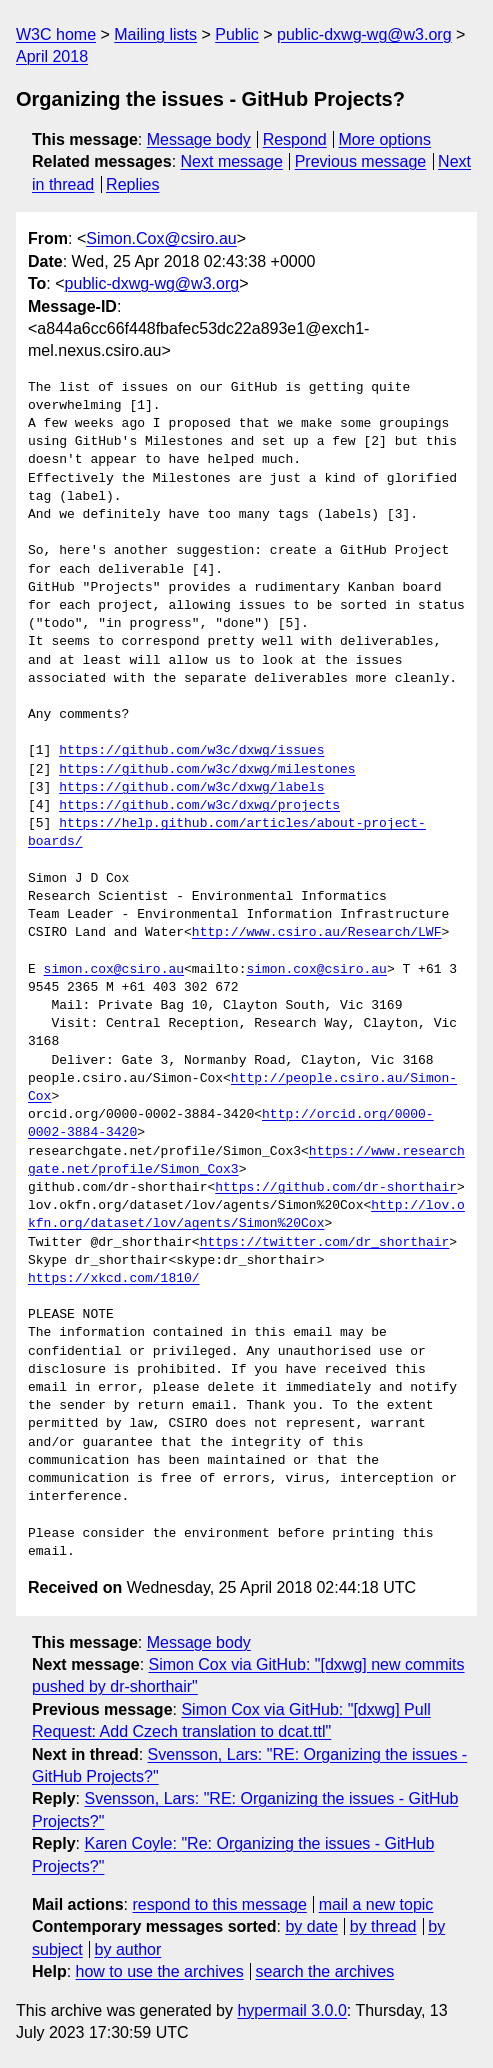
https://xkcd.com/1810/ (114, 1279)
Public (237, 34)
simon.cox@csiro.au (114, 970)
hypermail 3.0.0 (291, 2010)
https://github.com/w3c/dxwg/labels (191, 788)
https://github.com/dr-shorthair (336, 1188)
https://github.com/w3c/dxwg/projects (199, 806)
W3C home (56, 34)
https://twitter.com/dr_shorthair (325, 1243)
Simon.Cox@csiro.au (161, 238)
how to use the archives (160, 1971)
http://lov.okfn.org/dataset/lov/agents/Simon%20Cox (246, 1215)
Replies (132, 184)
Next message (232, 161)
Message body (199, 139)
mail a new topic (376, 1904)
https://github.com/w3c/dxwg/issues (191, 751)
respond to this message (219, 1904)
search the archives (325, 1971)
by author (128, 1949)
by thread (383, 1926)
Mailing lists (155, 34)
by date (311, 1926)
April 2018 (52, 56)
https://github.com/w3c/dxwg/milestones (207, 770)
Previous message (361, 161)
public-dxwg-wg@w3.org (364, 34)
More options (385, 139)
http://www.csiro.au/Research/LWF (317, 933)
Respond (295, 139)
